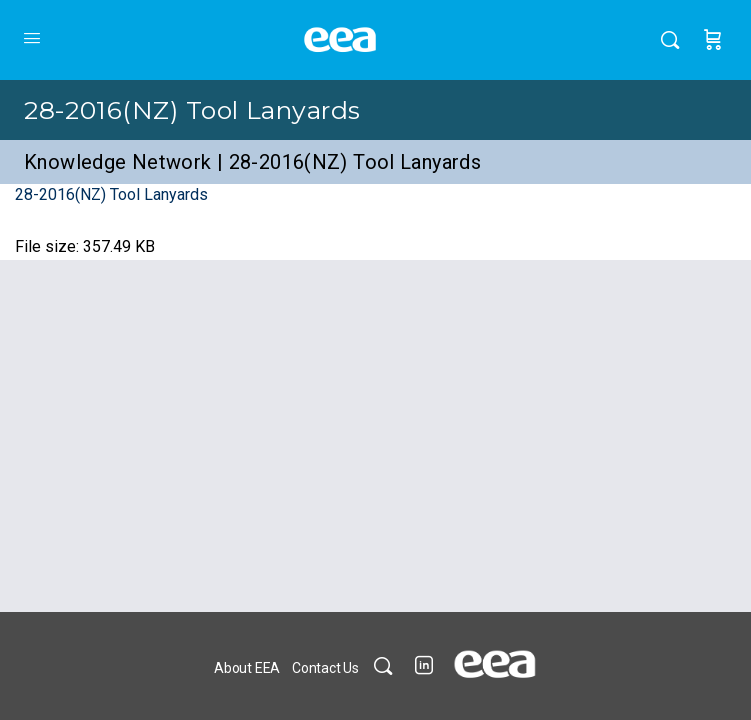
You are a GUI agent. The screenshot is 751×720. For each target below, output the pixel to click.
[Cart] (713, 40)
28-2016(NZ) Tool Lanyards (192, 110)
